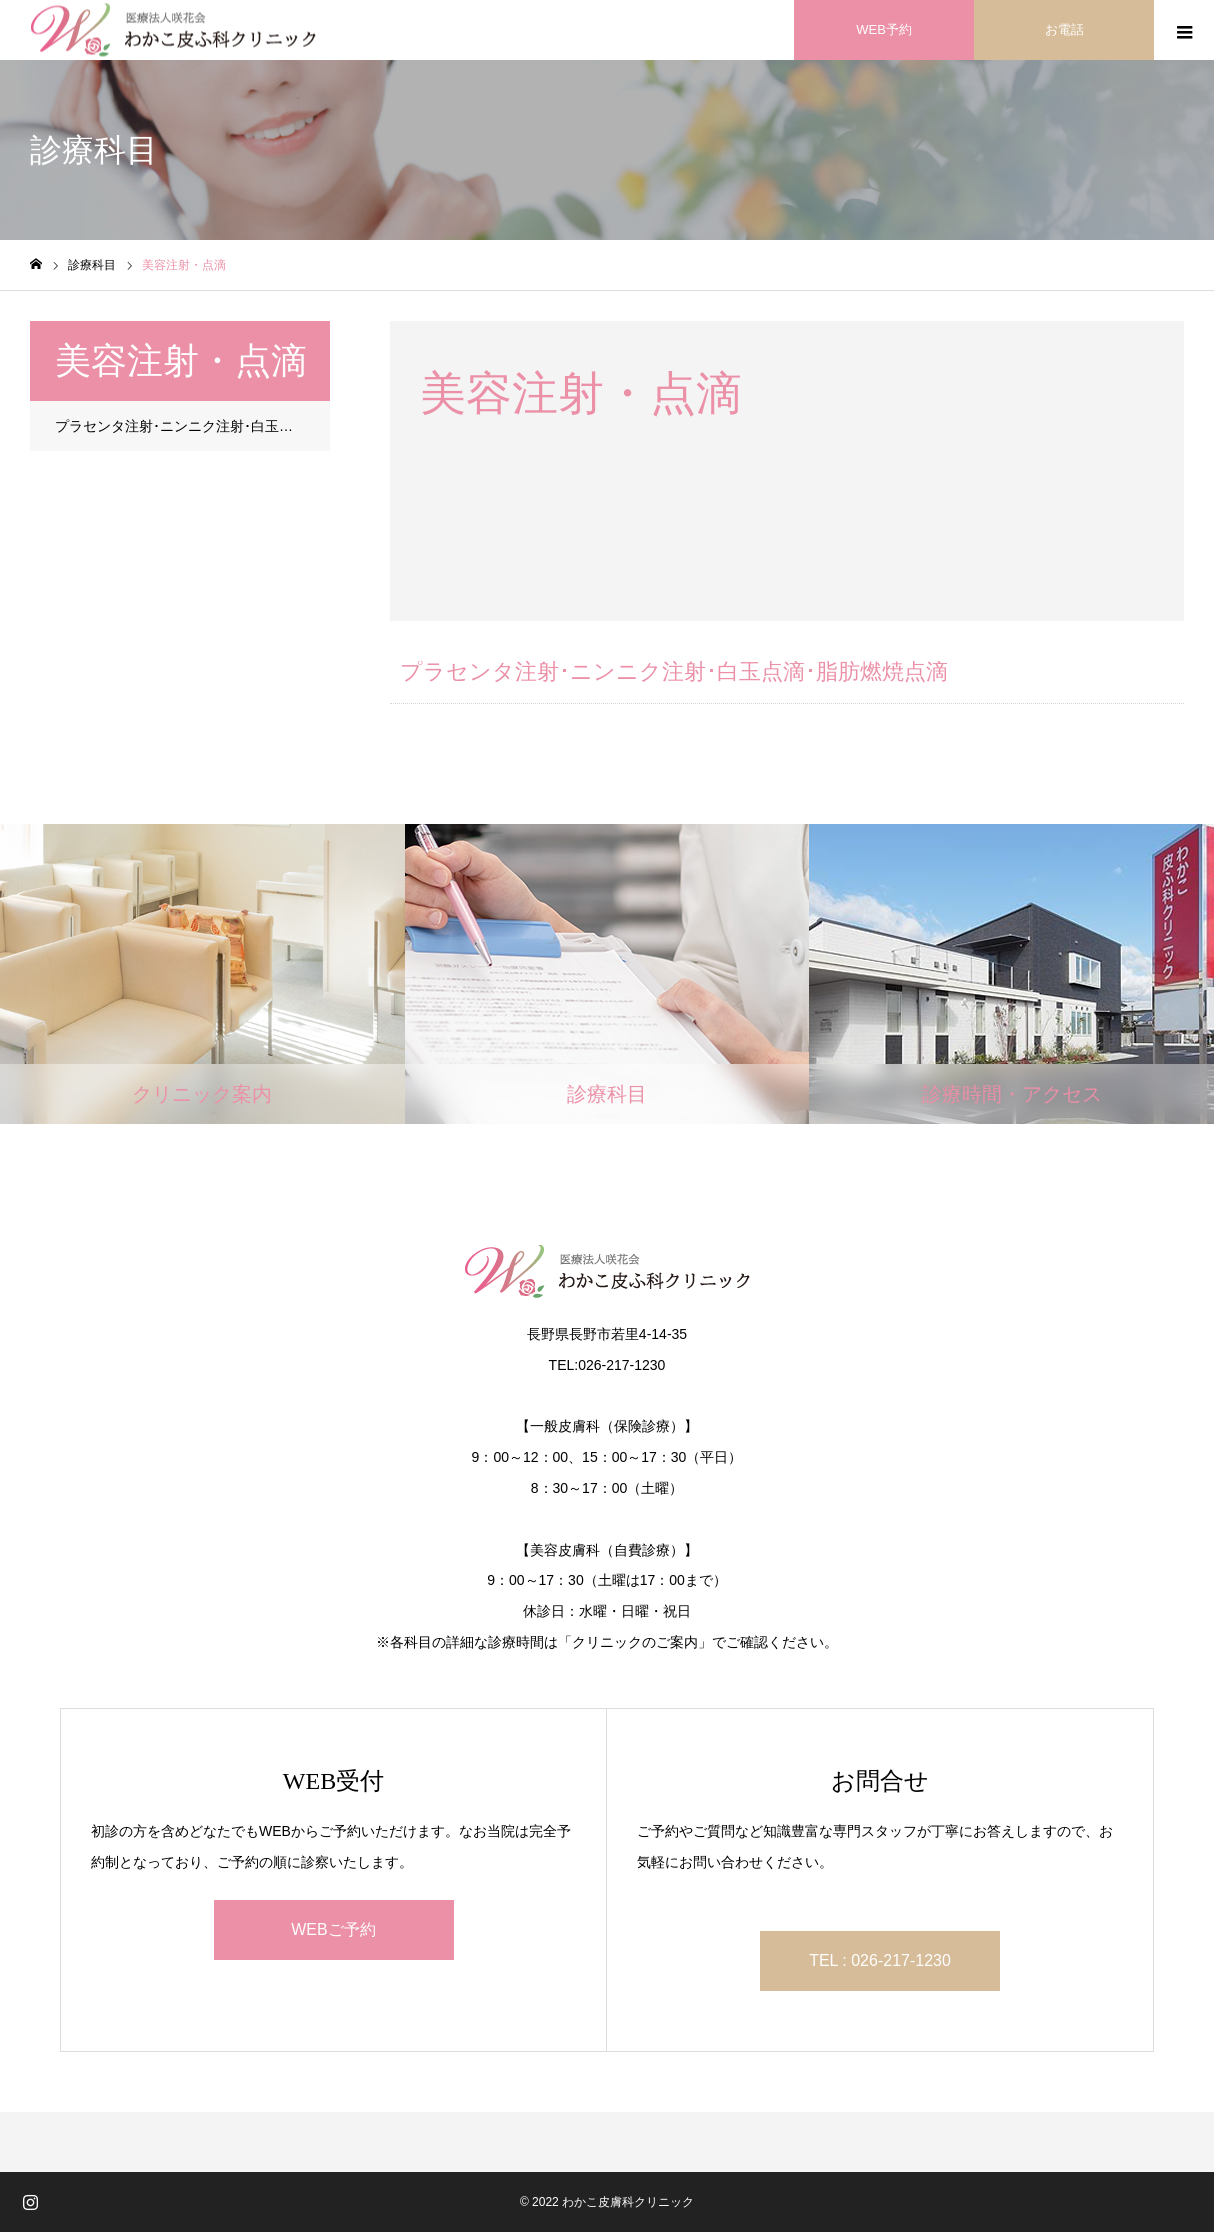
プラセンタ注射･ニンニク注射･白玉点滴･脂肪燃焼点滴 (192, 426)
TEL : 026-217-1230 (880, 1960)
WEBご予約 (333, 1929)
